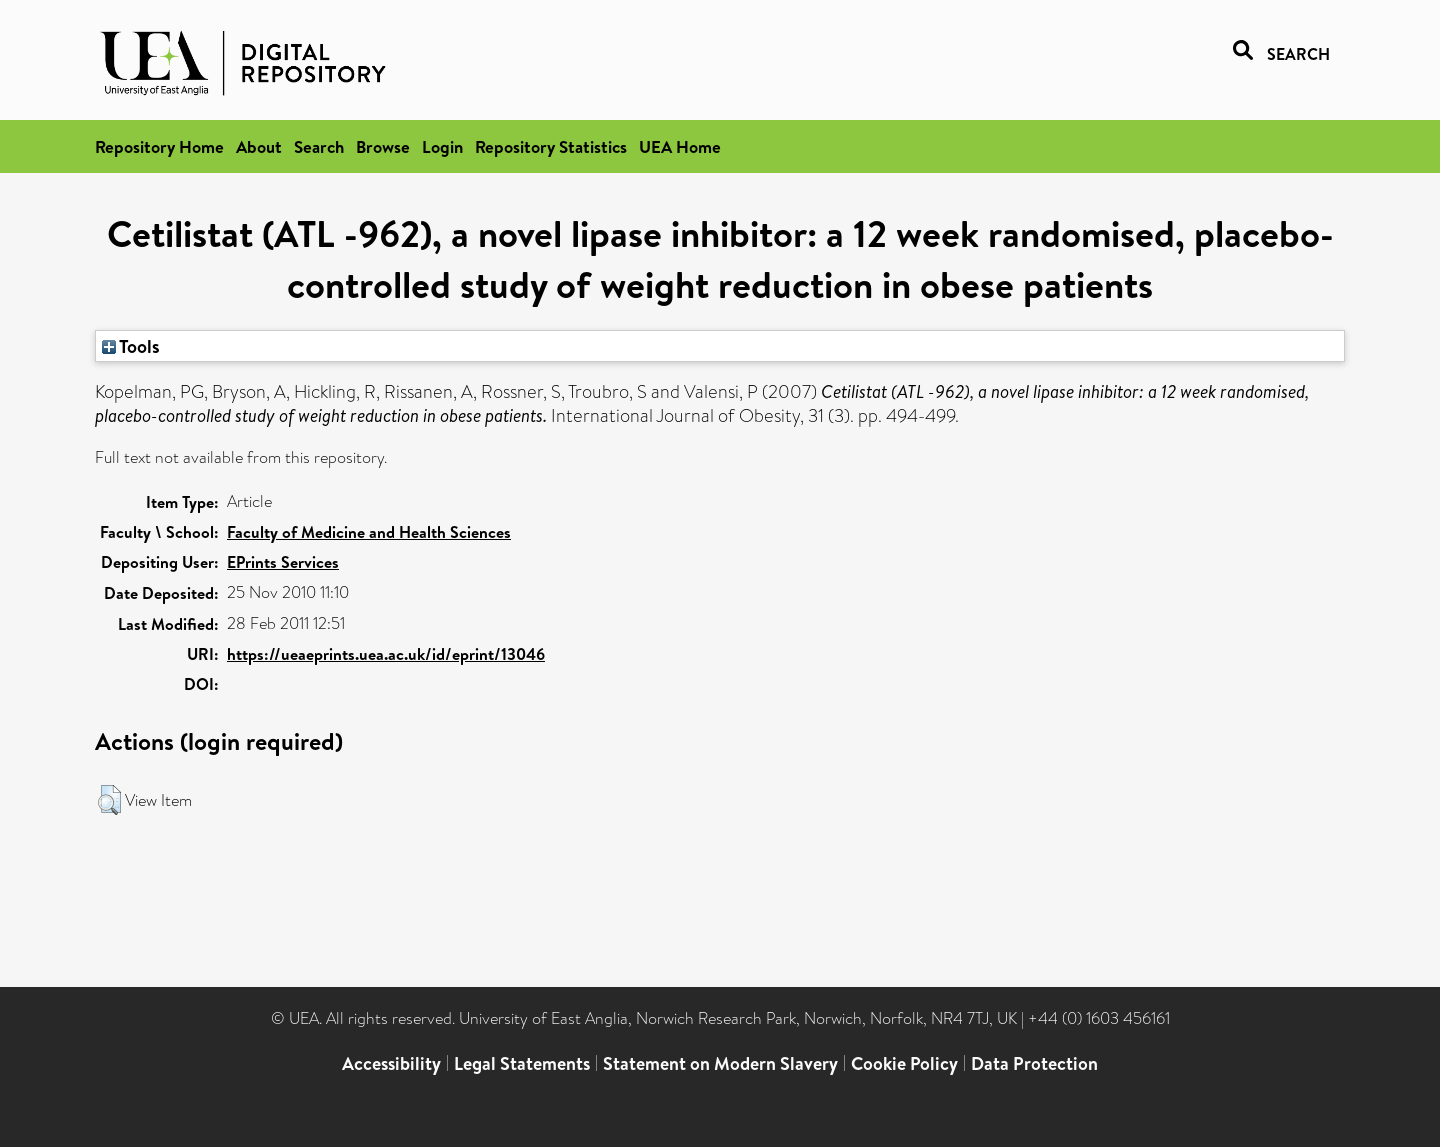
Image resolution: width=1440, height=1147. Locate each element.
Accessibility (391, 1063)
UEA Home (680, 146)
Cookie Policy (904, 1063)
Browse (383, 146)
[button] (109, 800)
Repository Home (159, 146)
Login (442, 146)
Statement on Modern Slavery (720, 1063)
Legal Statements (522, 1063)
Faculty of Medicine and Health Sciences (369, 532)
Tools (131, 346)
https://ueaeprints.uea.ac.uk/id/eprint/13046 (386, 654)
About (259, 146)
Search (319, 146)
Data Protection (1034, 1063)
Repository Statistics (551, 146)
